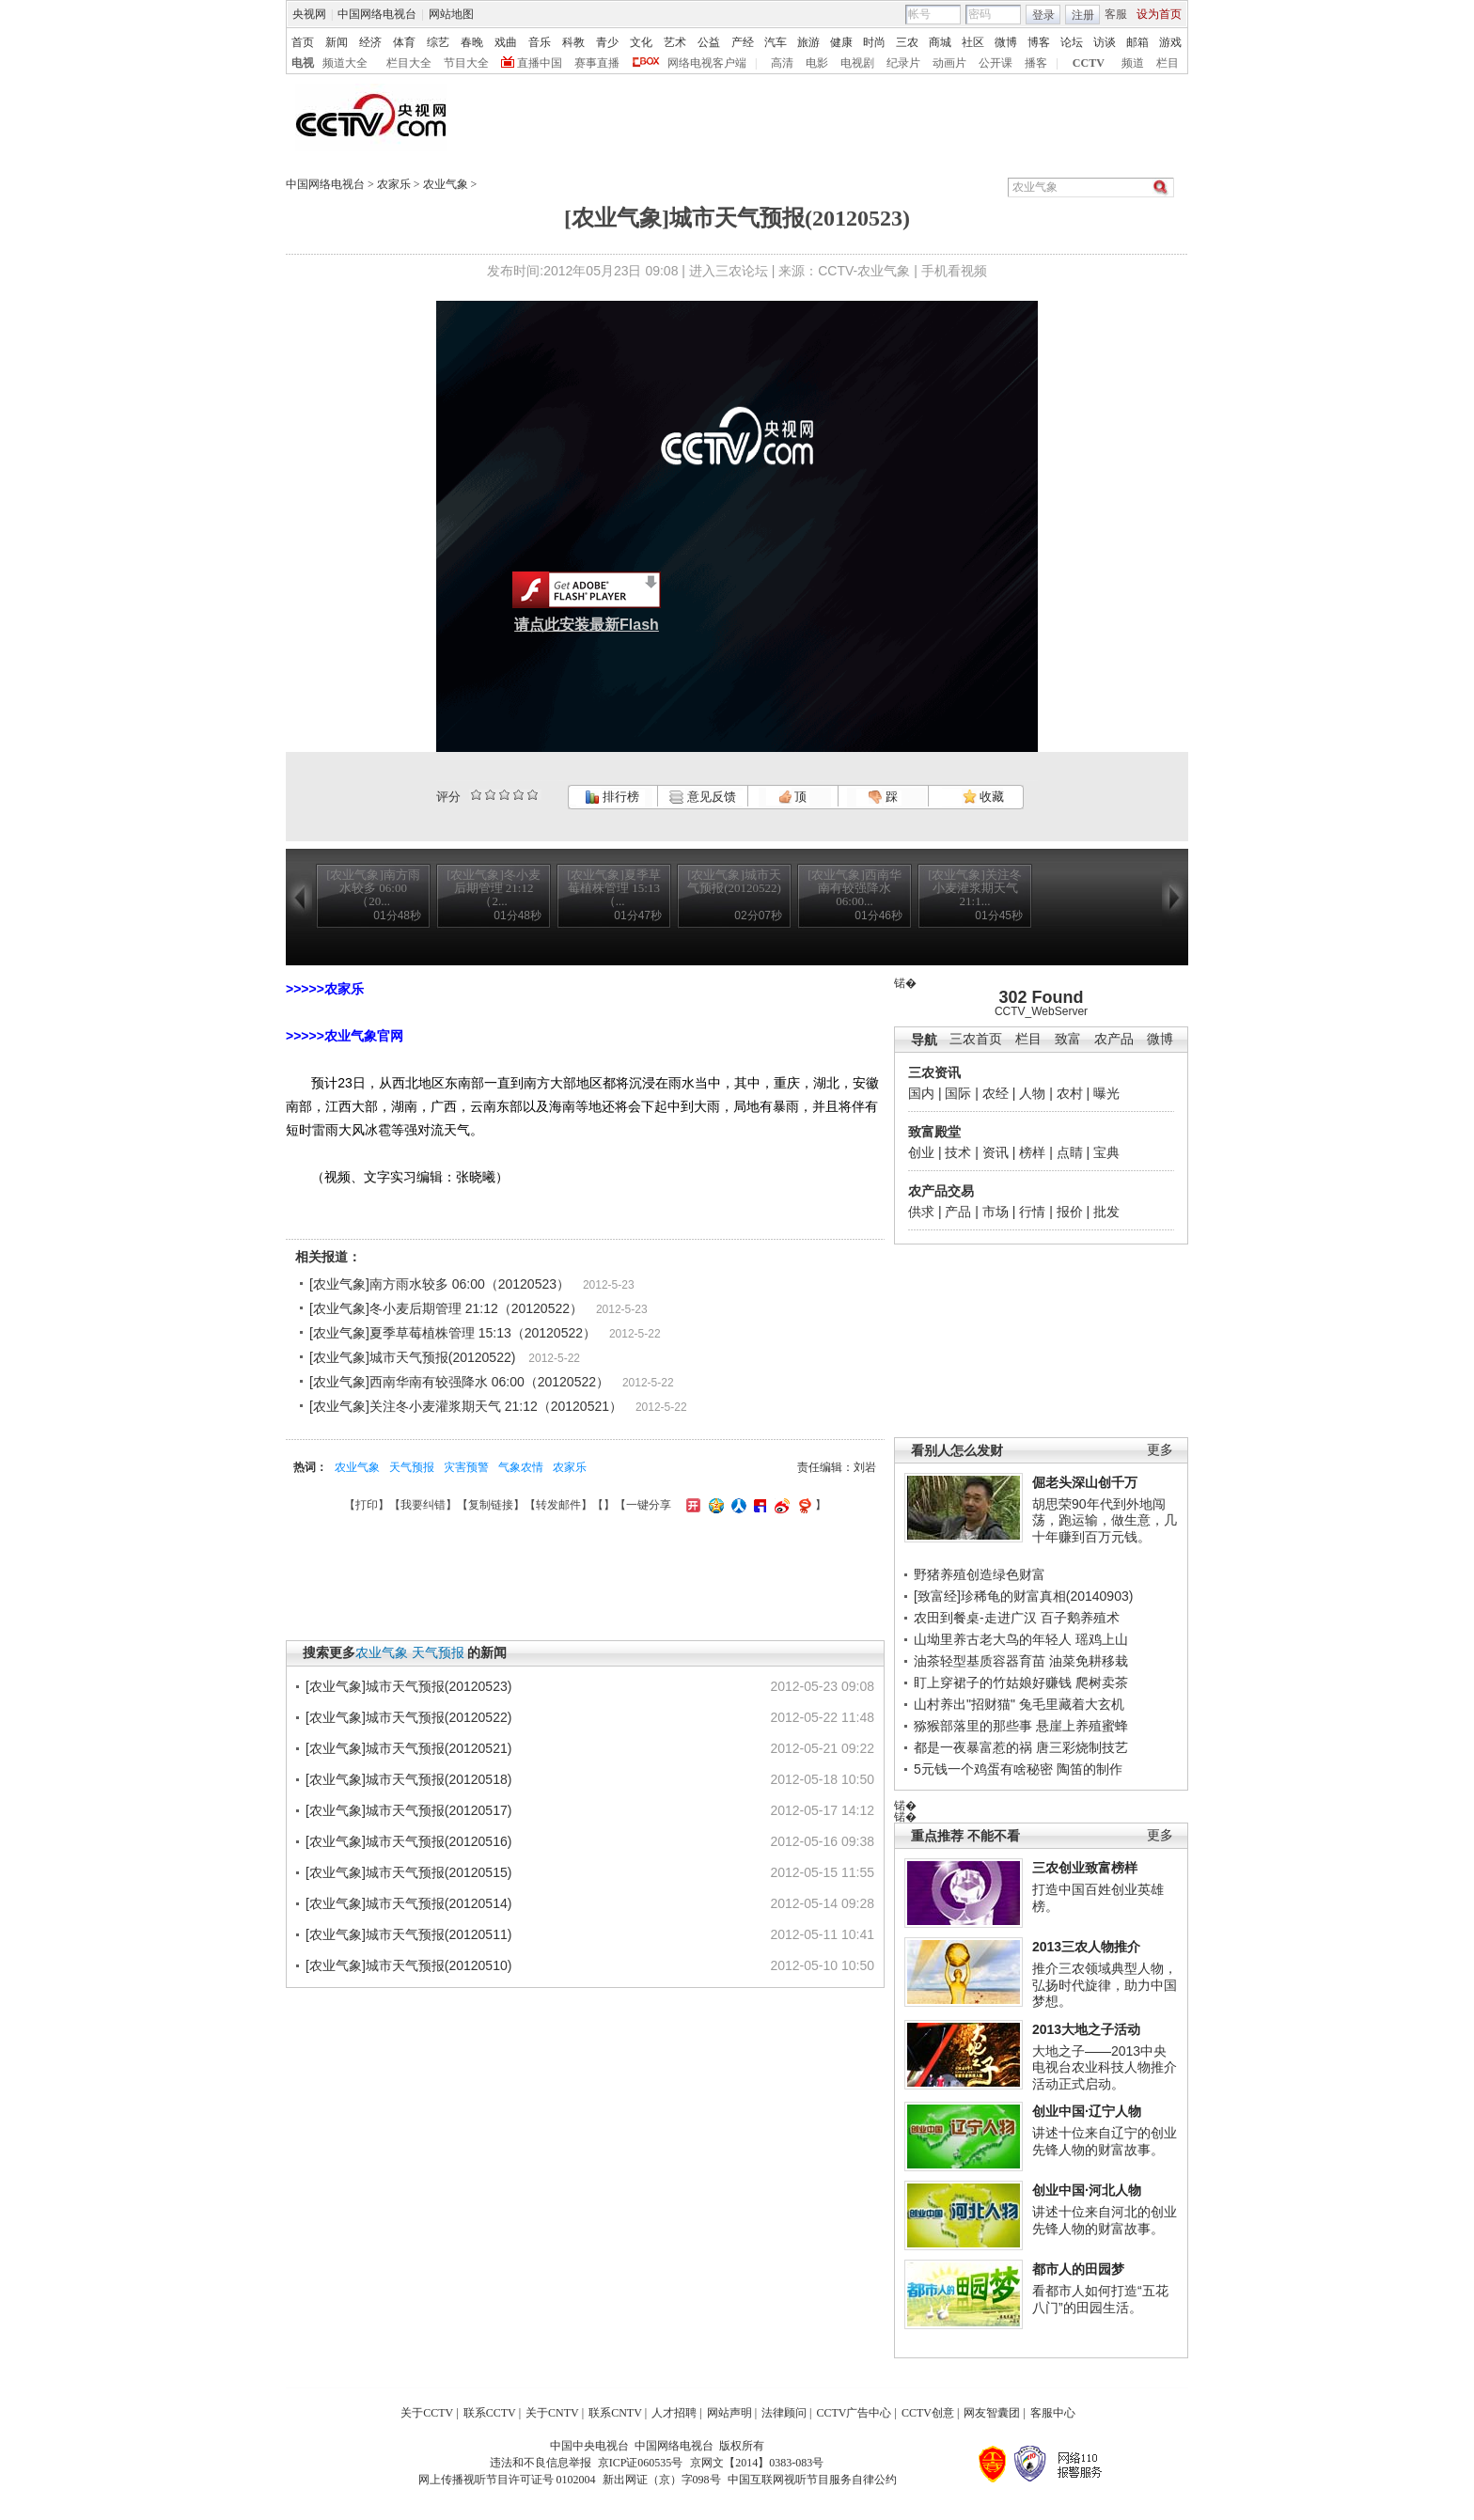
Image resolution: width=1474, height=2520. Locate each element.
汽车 (775, 42)
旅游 (808, 42)
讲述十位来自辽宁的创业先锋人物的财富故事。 (1104, 2141)
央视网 (309, 14)
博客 (1038, 42)
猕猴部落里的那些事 (973, 1725)
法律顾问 (784, 2412)
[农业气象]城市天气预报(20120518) (408, 1779)
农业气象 (445, 184)
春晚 (472, 42)
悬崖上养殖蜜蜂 (1082, 1725)
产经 (742, 42)
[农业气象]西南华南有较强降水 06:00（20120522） (459, 1381)
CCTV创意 (928, 2412)
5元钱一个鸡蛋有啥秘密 (983, 1769)
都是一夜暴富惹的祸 (973, 1747)
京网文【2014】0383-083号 (756, 2462)
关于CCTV (426, 2412)
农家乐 (394, 184)
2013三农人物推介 (1086, 1946)
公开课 (995, 63)
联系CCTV (489, 2412)
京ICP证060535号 (640, 2462)
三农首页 (975, 1039)
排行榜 (612, 797)
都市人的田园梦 (1078, 2269)
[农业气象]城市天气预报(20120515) (408, 1872)
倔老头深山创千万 (1084, 1482)
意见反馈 (702, 797)
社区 (973, 42)
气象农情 (520, 1467)
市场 (995, 1211)
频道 (1132, 63)
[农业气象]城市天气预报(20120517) (408, 1810)
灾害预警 (466, 1467)
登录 (1043, 15)
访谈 (1104, 42)
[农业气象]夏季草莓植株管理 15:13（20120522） (452, 1332)
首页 (302, 42)
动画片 (949, 63)
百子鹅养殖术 (1080, 1617)
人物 (1032, 1093)
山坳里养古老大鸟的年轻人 (993, 1639)
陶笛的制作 (1089, 1769)
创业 (921, 1152)
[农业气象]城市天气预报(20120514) (408, 1903)
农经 (995, 1093)
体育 (404, 42)
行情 (1032, 1211)
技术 (958, 1152)
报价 (1070, 1211)
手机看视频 (954, 270)
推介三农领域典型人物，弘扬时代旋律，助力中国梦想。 (1104, 1985)
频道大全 (345, 63)
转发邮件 (558, 1504)
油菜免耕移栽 (1088, 1660)
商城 (940, 42)
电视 (302, 63)
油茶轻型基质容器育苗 (979, 1660)
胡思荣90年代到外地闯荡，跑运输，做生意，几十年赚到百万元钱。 (1104, 1520)
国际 (958, 1093)
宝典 (1106, 1152)
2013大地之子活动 (1086, 2029)
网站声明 (729, 2412)
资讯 (995, 1152)
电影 (817, 63)
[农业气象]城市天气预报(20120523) (408, 1686)
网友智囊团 (992, 2412)
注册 (1083, 15)
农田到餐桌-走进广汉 (975, 1617)
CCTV (1089, 63)
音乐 (539, 42)
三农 (907, 42)
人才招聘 (674, 2412)
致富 (1068, 1039)
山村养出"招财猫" (964, 1704)
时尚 (874, 42)
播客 (1036, 63)
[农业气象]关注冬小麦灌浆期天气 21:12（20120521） (465, 1406)
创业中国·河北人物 (1086, 2190)
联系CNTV (615, 2412)
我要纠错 (423, 1504)
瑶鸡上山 (1101, 1639)
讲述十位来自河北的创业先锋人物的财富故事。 (1104, 2220)
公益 (709, 42)
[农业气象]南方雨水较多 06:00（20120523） (439, 1283)
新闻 (336, 42)
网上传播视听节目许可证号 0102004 (507, 2479)
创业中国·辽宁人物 (1086, 2111)
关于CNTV (552, 2412)
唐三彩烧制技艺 (1082, 1747)
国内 (921, 1093)
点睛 (1070, 1152)
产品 (958, 1211)
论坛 (1071, 42)
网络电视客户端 (706, 63)
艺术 (675, 42)
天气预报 (411, 1467)
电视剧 (857, 63)
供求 (921, 1211)
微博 (1006, 42)
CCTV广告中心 (853, 2412)
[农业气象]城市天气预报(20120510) (408, 1965)
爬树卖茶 (1101, 1682)
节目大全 (466, 63)
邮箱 (1137, 42)
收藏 (983, 797)
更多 (1160, 1450)
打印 (366, 1504)
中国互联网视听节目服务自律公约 (812, 2479)
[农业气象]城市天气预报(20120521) (408, 1748)
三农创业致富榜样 (1084, 1867)
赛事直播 (596, 63)
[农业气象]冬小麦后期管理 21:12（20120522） (446, 1308)
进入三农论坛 (728, 270)
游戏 (1170, 42)
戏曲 (505, 42)
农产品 (1114, 1039)
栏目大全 (408, 63)
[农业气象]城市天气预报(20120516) (408, 1841)
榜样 (1032, 1152)
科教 (573, 42)
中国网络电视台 (376, 14)
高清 (782, 63)
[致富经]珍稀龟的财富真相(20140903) (1023, 1596)
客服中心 (1052, 2412)
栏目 (1167, 63)
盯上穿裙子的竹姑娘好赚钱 (993, 1682)
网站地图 (451, 14)
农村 (1070, 1093)
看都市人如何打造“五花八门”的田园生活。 (1100, 2299)
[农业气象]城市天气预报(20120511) (408, 1934)
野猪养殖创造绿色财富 (979, 1574)
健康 (841, 42)
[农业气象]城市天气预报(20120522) (412, 1357)
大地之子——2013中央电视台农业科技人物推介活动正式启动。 (1104, 2067)
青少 (607, 42)
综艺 (438, 42)
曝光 (1106, 1093)
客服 (1116, 14)
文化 (641, 42)
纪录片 (903, 63)
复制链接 (490, 1504)
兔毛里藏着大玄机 (1071, 1704)
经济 (370, 42)
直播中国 (539, 63)
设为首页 (1159, 14)
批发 (1106, 1211)
